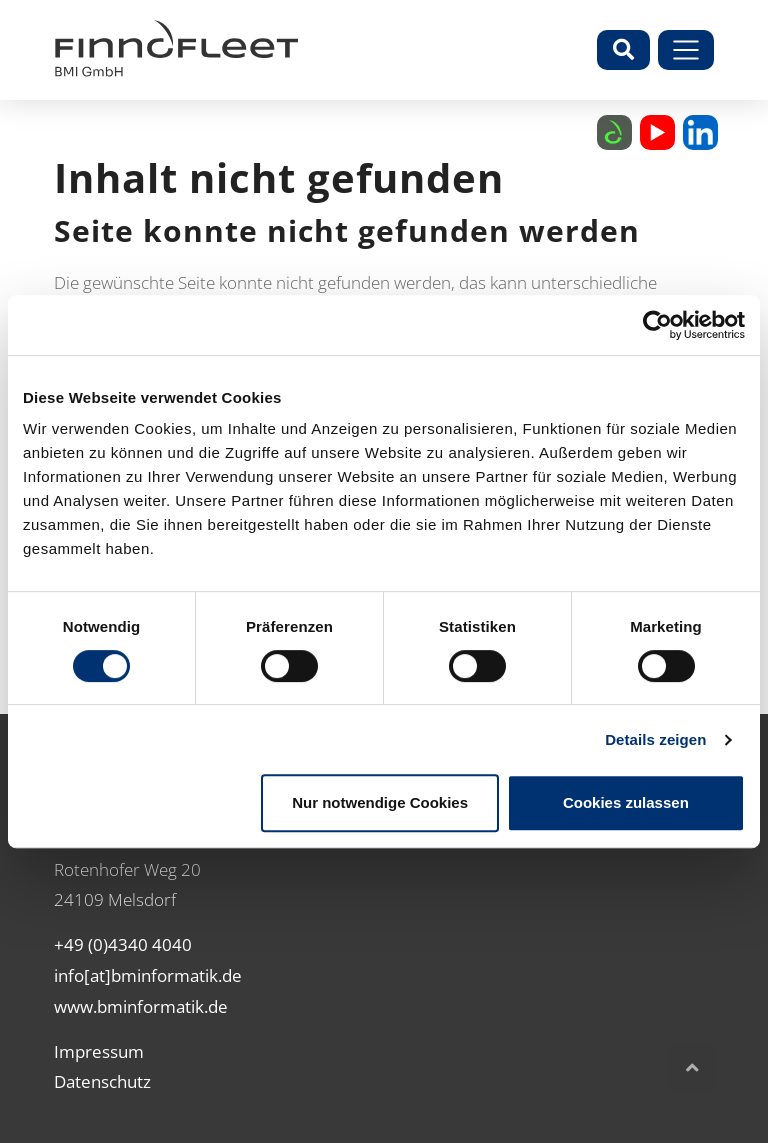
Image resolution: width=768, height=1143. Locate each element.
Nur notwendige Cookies (380, 802)
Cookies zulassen (626, 802)
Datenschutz (102, 1081)
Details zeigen (655, 739)
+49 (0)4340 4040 (123, 944)
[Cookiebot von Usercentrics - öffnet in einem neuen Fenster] (657, 325)
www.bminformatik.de (141, 1006)
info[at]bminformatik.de (148, 975)
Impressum (99, 1051)
